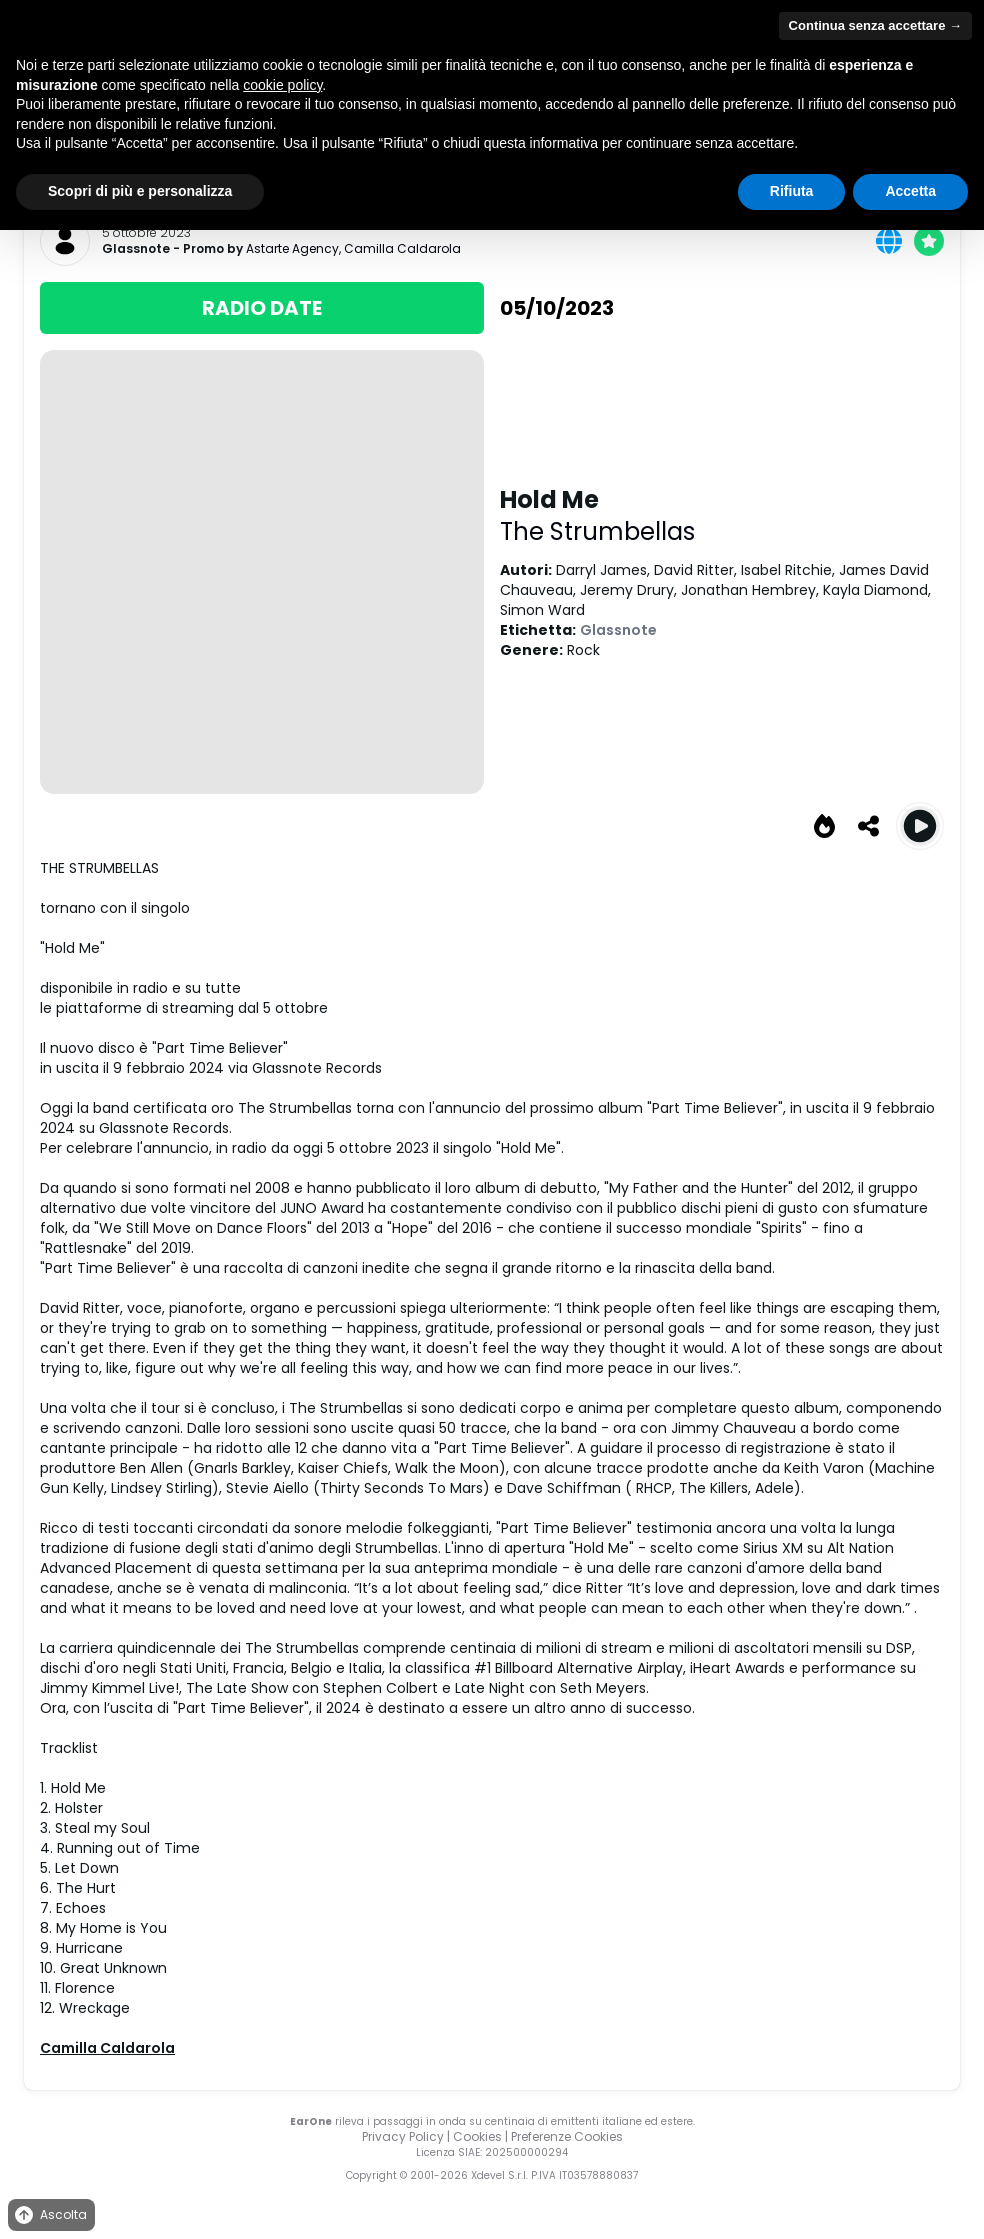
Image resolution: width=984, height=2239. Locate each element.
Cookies (477, 2136)
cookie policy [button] (282, 85)
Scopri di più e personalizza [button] (140, 191)
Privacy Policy (403, 2136)
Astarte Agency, (295, 248)
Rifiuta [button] (792, 191)
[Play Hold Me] (920, 826)
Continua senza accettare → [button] (875, 25)
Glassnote (136, 249)
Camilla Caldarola (402, 248)
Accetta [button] (910, 191)
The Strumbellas (597, 531)
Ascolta (49, 2215)
